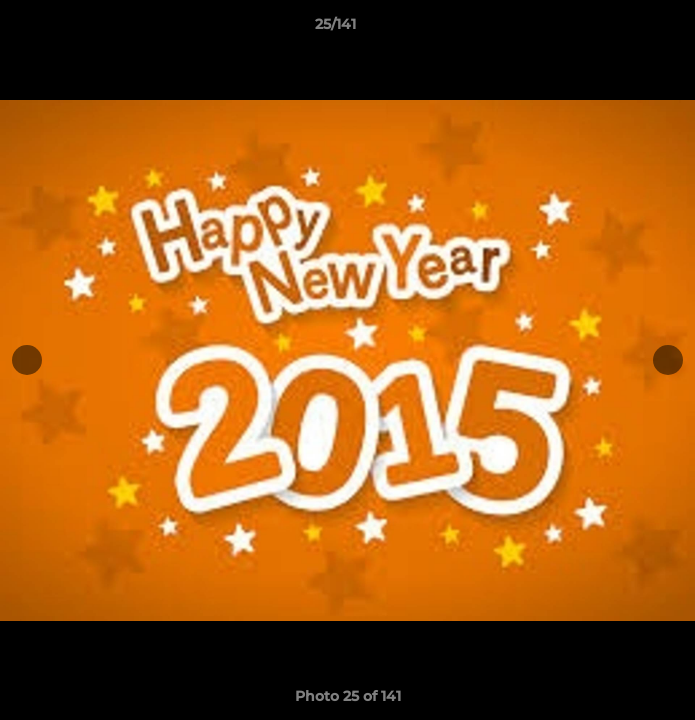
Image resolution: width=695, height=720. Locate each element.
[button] (623, 29)
